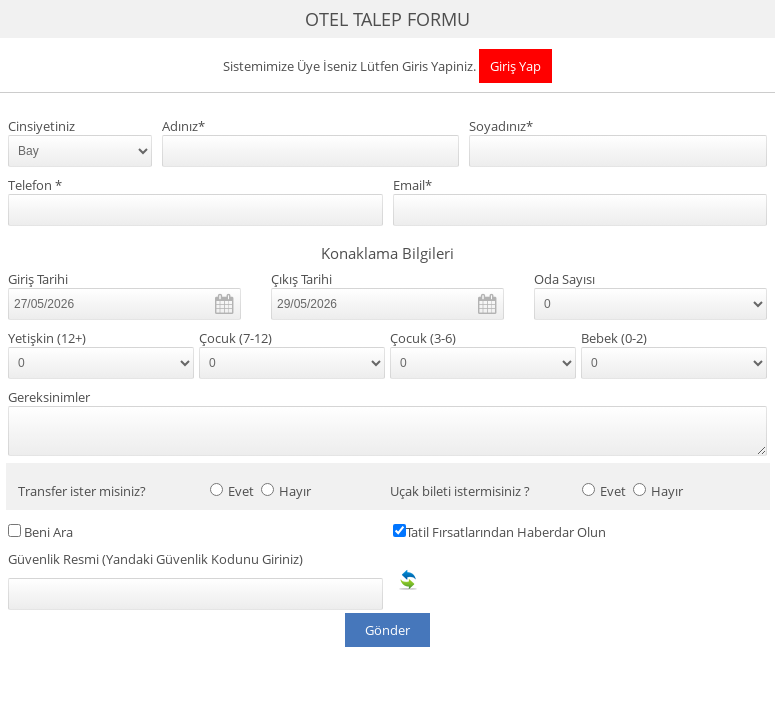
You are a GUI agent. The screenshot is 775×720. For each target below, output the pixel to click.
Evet (241, 491)
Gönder (387, 630)
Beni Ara (48, 532)
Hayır (295, 491)
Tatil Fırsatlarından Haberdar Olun (506, 532)
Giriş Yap (515, 66)
